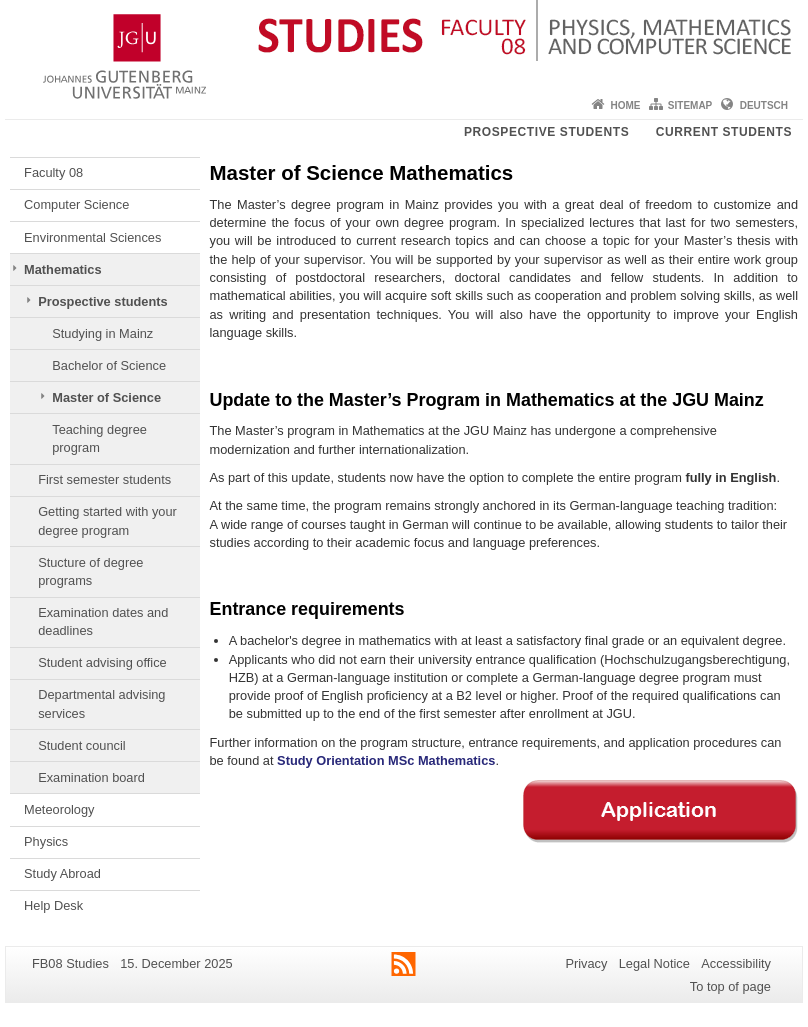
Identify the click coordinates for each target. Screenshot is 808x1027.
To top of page (730, 986)
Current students (724, 132)
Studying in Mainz (102, 333)
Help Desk (53, 905)
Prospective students (546, 132)
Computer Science (76, 204)
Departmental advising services (101, 703)
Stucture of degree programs (90, 571)
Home (625, 105)
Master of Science (106, 397)
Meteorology (59, 809)
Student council (82, 745)
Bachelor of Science (109, 365)
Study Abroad (62, 873)
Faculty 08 (53, 172)
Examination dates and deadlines (103, 621)
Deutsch (764, 105)
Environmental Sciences (92, 237)
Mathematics (63, 269)
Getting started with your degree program (107, 520)
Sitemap (690, 105)
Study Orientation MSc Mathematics (386, 760)
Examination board (91, 777)
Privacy (586, 963)
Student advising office (102, 662)
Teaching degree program (99, 438)
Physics (46, 841)
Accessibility (736, 963)
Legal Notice (654, 963)
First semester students (104, 479)
